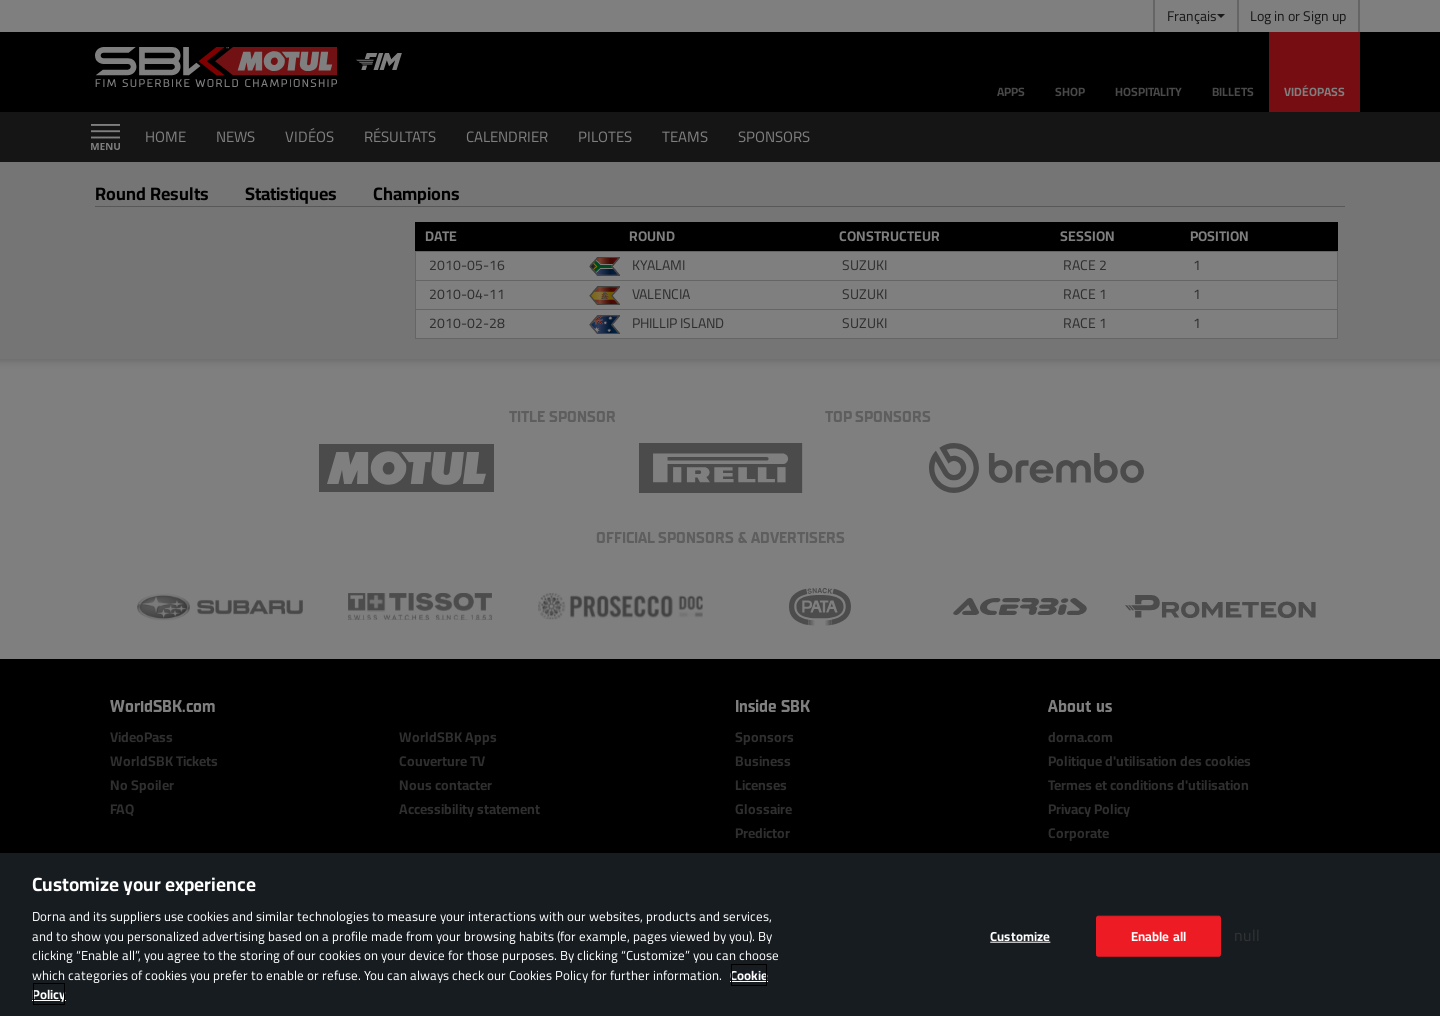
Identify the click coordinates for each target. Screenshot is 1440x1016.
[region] (720, 934)
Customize (1020, 935)
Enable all (1158, 935)
